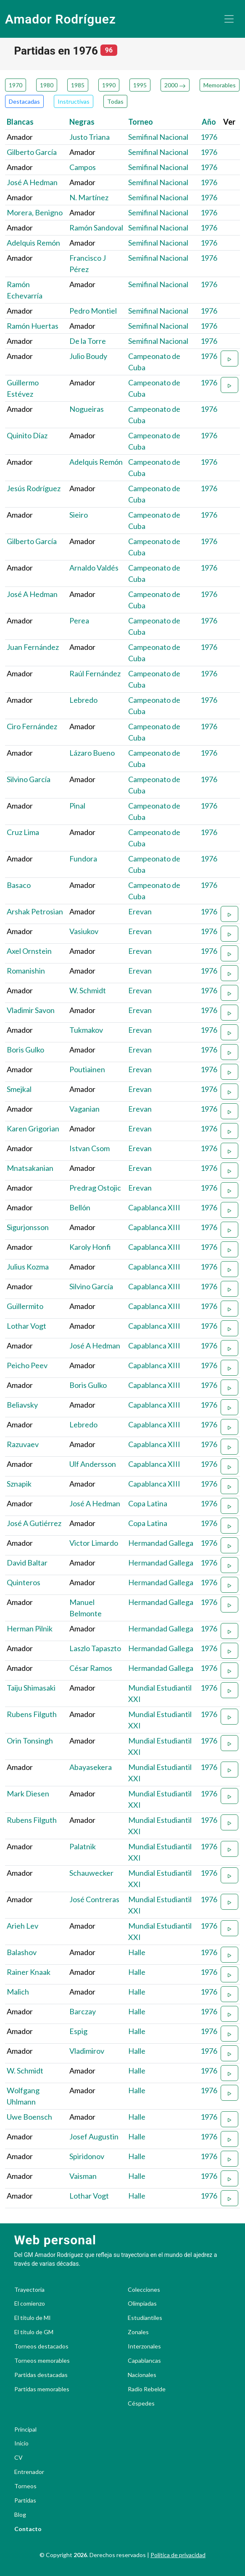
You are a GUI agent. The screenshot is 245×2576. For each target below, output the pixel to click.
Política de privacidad (177, 2554)
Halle (136, 1952)
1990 (109, 85)
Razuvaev (23, 1444)
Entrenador (29, 2472)
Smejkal (19, 1089)
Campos (82, 167)
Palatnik (82, 1846)
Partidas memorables (41, 2389)
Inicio (21, 2443)
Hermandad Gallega (160, 1542)
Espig (78, 2031)
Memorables (219, 85)
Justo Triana (89, 136)
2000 (175, 85)
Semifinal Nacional (158, 136)
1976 (208, 136)
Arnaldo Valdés (94, 567)
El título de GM (33, 2332)
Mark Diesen (28, 1793)
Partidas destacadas (41, 2375)
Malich (18, 1991)
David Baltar (27, 1562)
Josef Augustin (94, 2136)
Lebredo (83, 699)
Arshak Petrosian (35, 911)
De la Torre (87, 341)
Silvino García (28, 779)
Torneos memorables (42, 2361)
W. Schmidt (87, 990)
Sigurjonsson (28, 1227)
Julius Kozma (28, 1266)
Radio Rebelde (147, 2389)
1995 (140, 85)
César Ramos (90, 1668)
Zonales (138, 2332)
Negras (82, 121)
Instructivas (74, 101)
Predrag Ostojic (95, 1187)
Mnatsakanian (30, 1168)
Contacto (28, 2529)
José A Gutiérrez (34, 1523)
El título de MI (32, 2318)
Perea (79, 620)
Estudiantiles (145, 2318)
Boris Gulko (25, 1049)
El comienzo (29, 2303)
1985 (77, 85)
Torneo (140, 121)
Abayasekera (90, 1767)
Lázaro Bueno (92, 752)
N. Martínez (88, 197)
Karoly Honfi (90, 1246)
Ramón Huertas (32, 325)
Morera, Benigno (35, 212)
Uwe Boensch (29, 2116)
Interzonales (144, 2346)
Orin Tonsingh (30, 1740)
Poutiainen (87, 1069)
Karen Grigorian (33, 1128)
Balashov (22, 1952)
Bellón (79, 1207)
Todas (115, 101)
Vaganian (84, 1108)
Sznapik (19, 1483)
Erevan (140, 911)
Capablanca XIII (154, 1207)
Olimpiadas (142, 2303)
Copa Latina (147, 1503)
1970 (15, 85)
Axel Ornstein (29, 951)
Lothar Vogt (26, 1325)
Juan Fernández (33, 647)
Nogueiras (86, 409)
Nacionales (142, 2375)
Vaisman (83, 2176)
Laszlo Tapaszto (95, 1648)
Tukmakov (86, 1029)
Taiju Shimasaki (31, 1687)
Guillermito (25, 1306)
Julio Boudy (88, 356)
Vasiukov (83, 931)
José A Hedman (32, 182)
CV (18, 2458)
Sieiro (78, 514)
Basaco (19, 885)
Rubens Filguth (32, 1714)
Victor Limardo (93, 1542)
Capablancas (144, 2361)
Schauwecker (91, 1872)
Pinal (77, 805)
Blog (20, 2515)
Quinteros (23, 1582)
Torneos (25, 2486)
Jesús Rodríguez (34, 488)
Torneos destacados (41, 2346)
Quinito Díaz (27, 435)
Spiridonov (86, 2156)
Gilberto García (32, 152)
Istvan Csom (89, 1148)
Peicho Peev (27, 1365)
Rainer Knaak (28, 1972)
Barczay (82, 2011)
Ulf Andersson (92, 1464)
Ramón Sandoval (96, 227)
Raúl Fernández (95, 673)
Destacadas (24, 101)
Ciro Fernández (32, 726)
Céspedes (141, 2403)
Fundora (83, 858)
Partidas (25, 2500)
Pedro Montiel (93, 310)
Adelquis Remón (33, 242)
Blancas (20, 121)
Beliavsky (22, 1404)
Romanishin (26, 970)
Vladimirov (86, 2050)
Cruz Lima (23, 832)
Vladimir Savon (31, 1010)
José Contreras (94, 1899)
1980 (46, 85)
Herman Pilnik (30, 1628)
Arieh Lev (22, 1925)
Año (209, 121)
